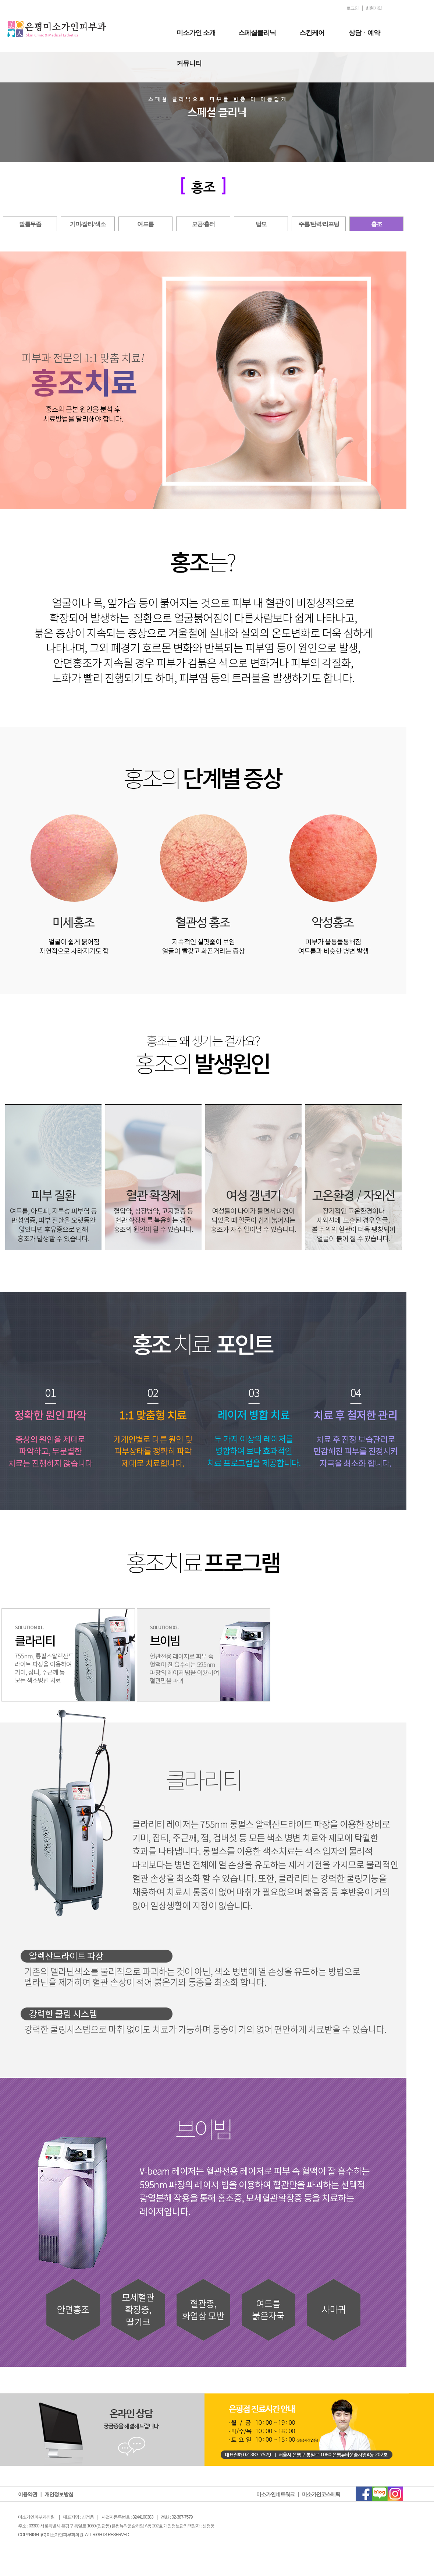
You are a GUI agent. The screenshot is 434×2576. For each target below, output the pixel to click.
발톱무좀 (30, 224)
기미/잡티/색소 (88, 224)
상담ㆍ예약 (364, 32)
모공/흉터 (203, 224)
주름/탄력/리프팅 (318, 224)
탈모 (261, 224)
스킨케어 (311, 32)
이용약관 (27, 2494)
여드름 (145, 224)
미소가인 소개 (196, 32)
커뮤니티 (189, 63)
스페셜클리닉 (257, 32)
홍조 (376, 224)
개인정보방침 (59, 2494)
